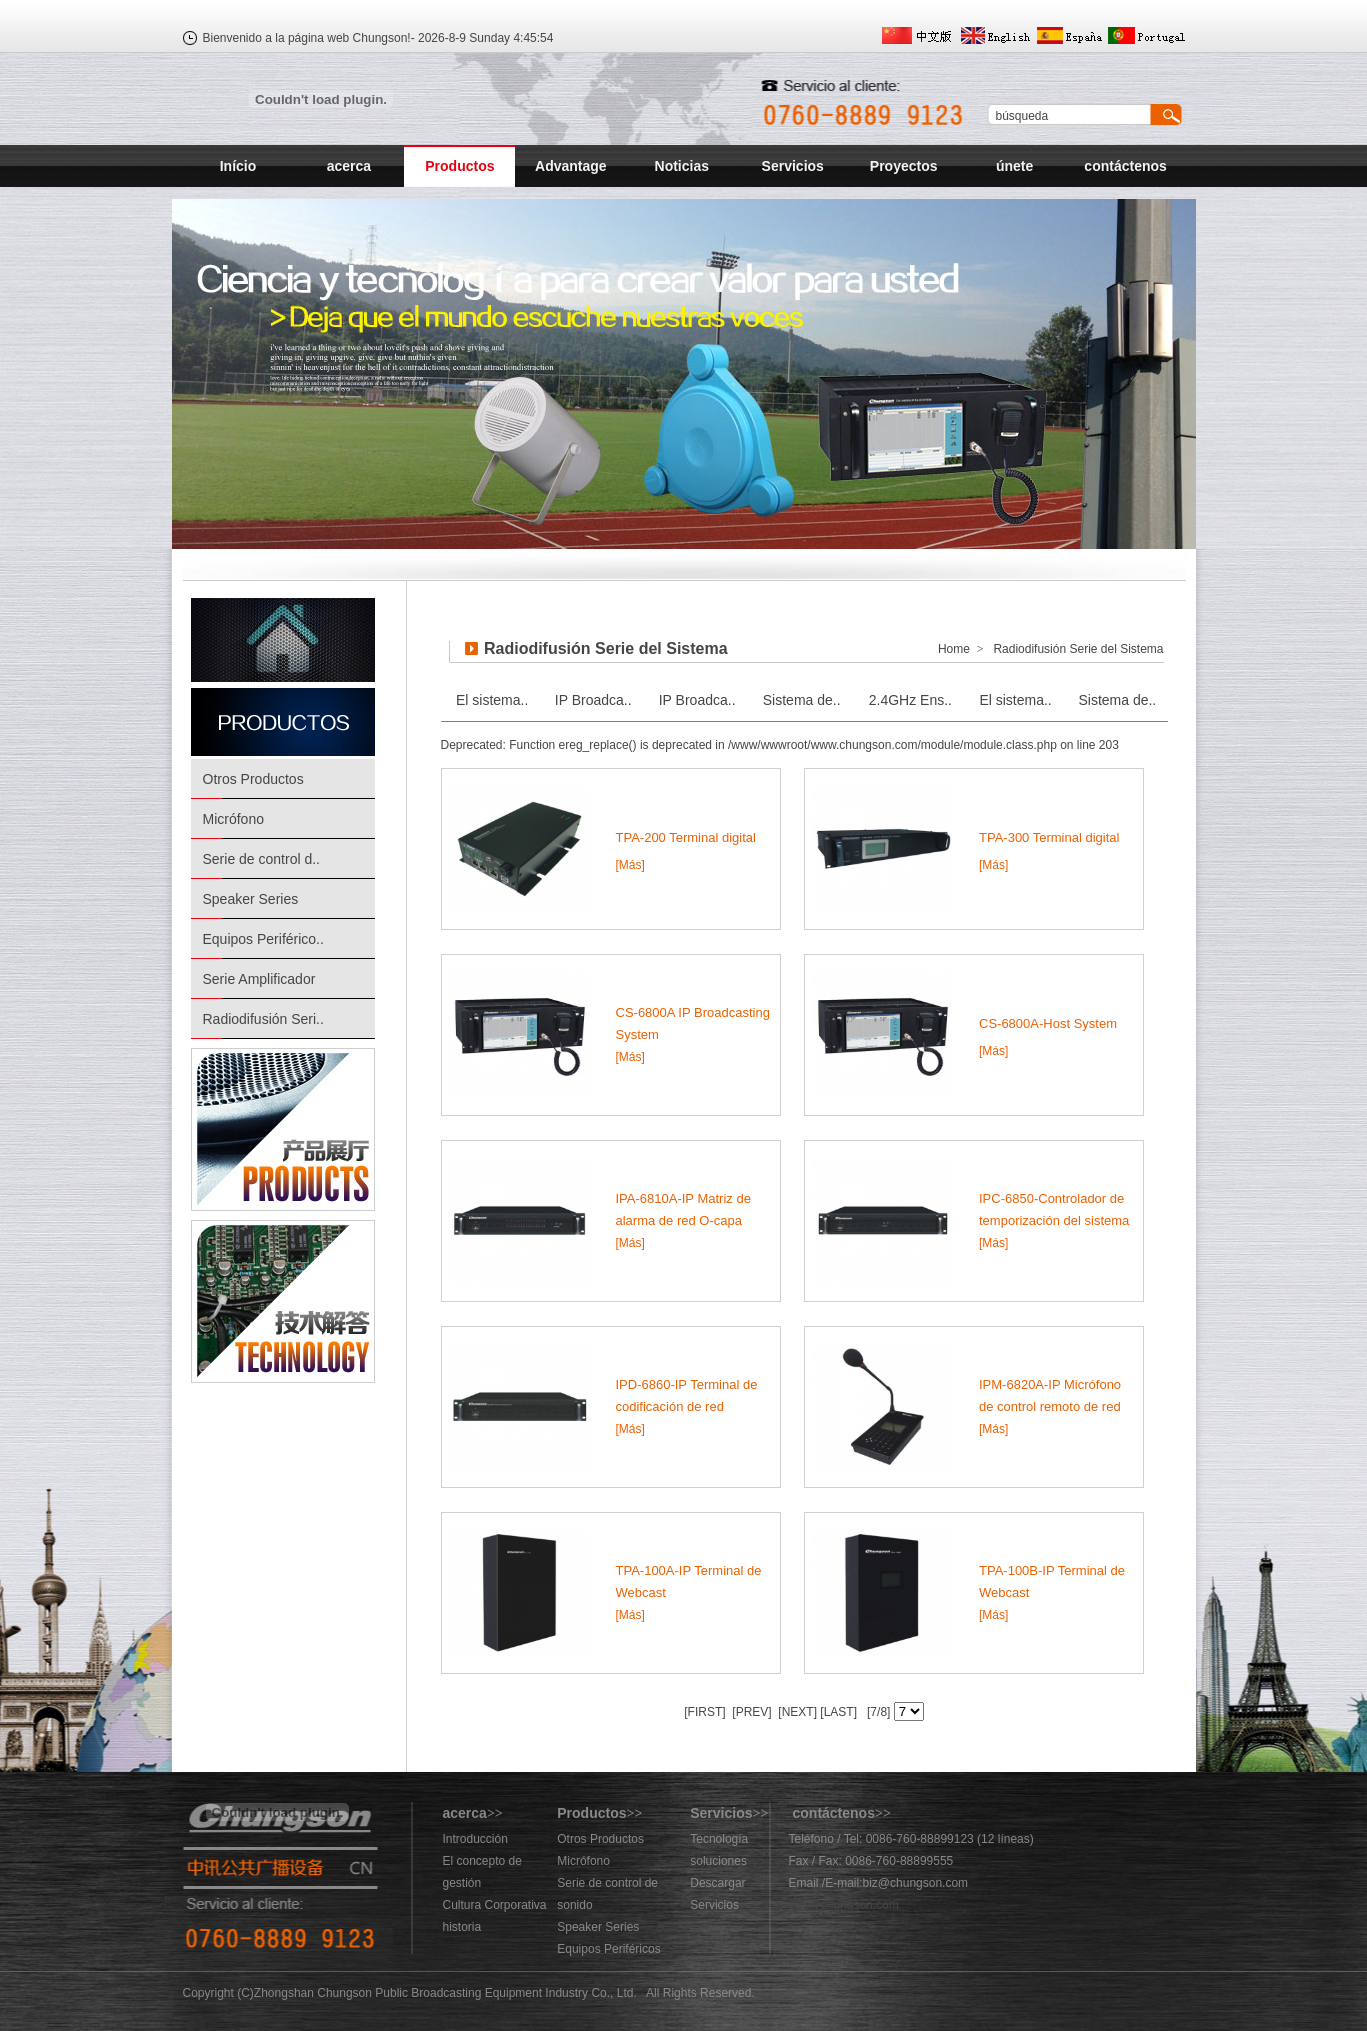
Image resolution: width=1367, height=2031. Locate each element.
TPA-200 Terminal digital (686, 837)
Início (238, 166)
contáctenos (1125, 166)
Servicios (793, 166)
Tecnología (719, 1839)
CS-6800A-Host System (1048, 1023)
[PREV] (750, 1712)
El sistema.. (492, 700)
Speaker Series (251, 899)
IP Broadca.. (593, 700)
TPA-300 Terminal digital (1049, 837)
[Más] (630, 865)
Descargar (717, 1883)
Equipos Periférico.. (263, 939)
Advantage (571, 166)
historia (462, 1927)
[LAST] (837, 1712)
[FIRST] (704, 1712)
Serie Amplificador (259, 979)
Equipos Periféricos (608, 1949)
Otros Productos (253, 779)
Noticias (682, 166)
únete (1014, 166)
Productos (459, 166)
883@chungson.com (844, 1905)
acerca (349, 166)
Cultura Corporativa (495, 1905)
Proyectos (904, 166)
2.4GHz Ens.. (910, 700)
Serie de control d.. (262, 859)
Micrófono (233, 819)
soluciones (718, 1861)
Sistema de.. (802, 700)
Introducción (475, 1839)
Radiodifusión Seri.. (263, 1019)
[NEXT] (796, 1712)
